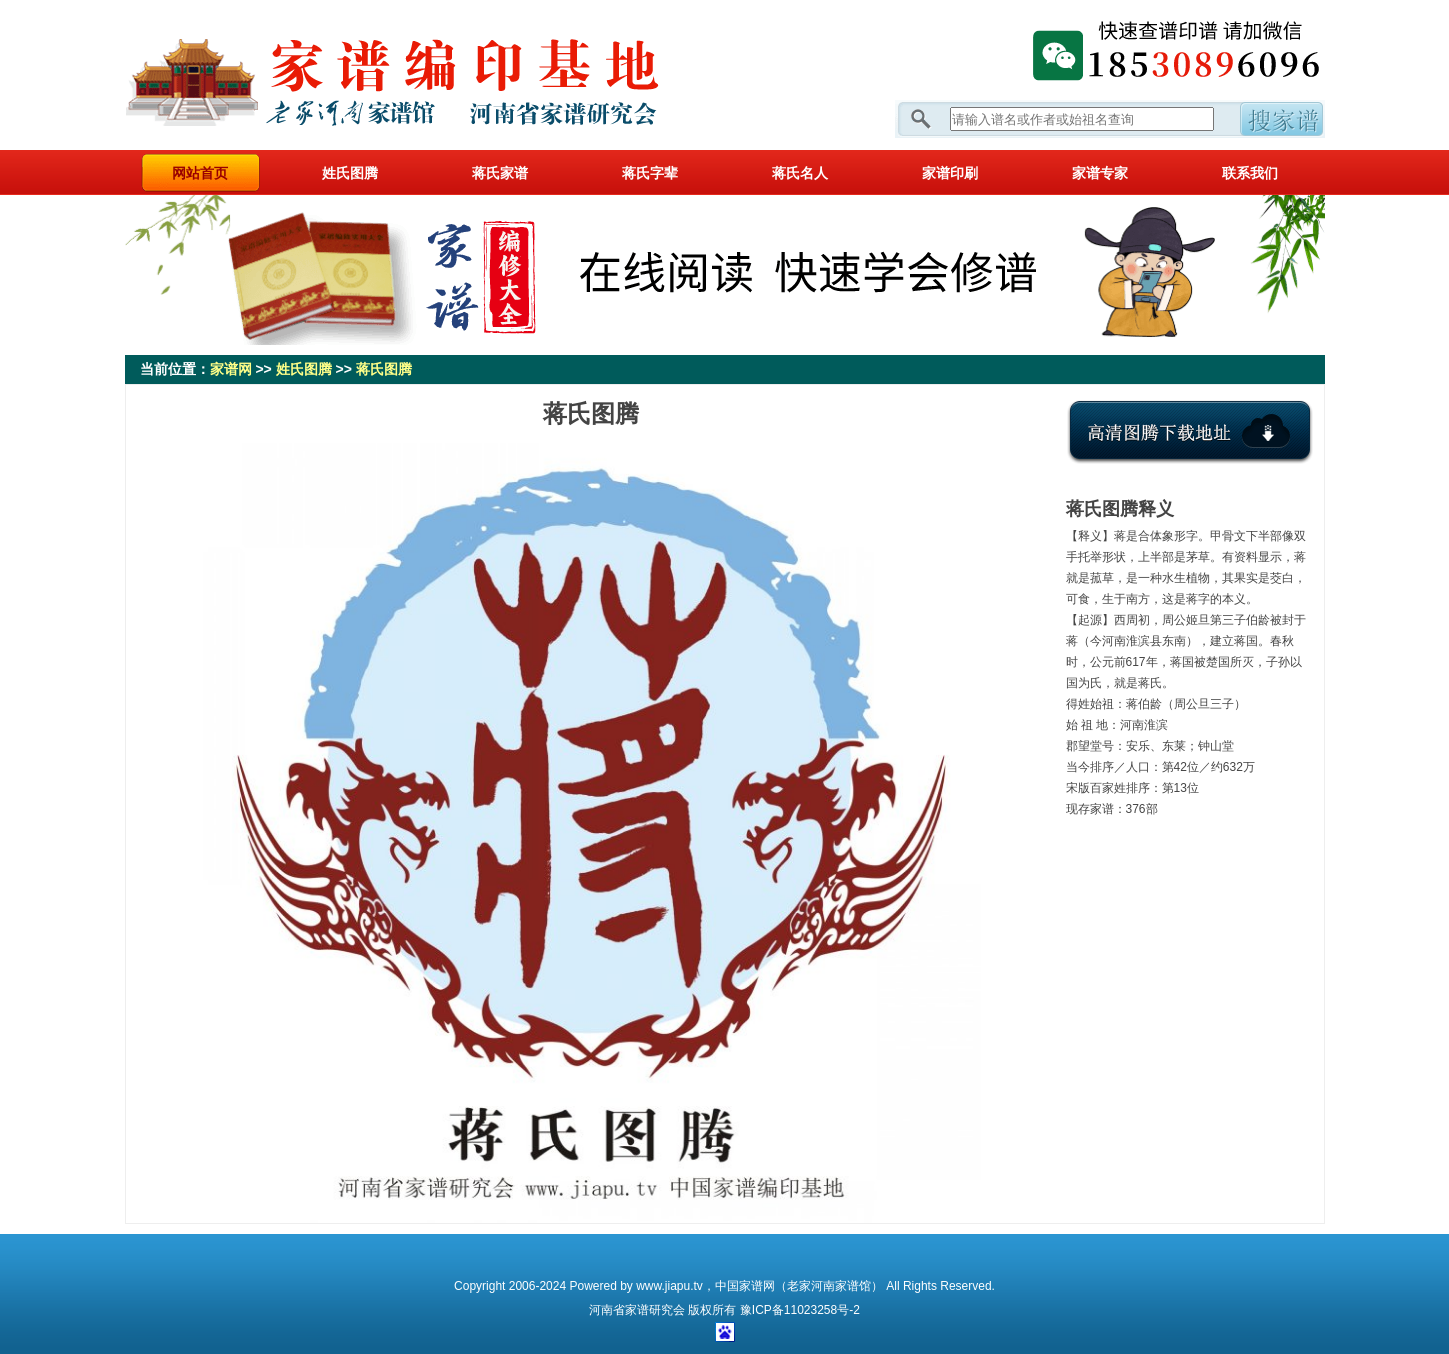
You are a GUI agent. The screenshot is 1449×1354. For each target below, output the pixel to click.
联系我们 (1250, 173)
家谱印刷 (950, 173)
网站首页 (200, 173)
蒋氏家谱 (500, 173)
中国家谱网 (745, 1286)
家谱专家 (1100, 173)
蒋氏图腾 (384, 369)
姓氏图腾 (350, 173)
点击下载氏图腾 (1190, 447)
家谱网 (425, 75)
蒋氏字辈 (650, 173)
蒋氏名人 (800, 173)
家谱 (637, 1310)
